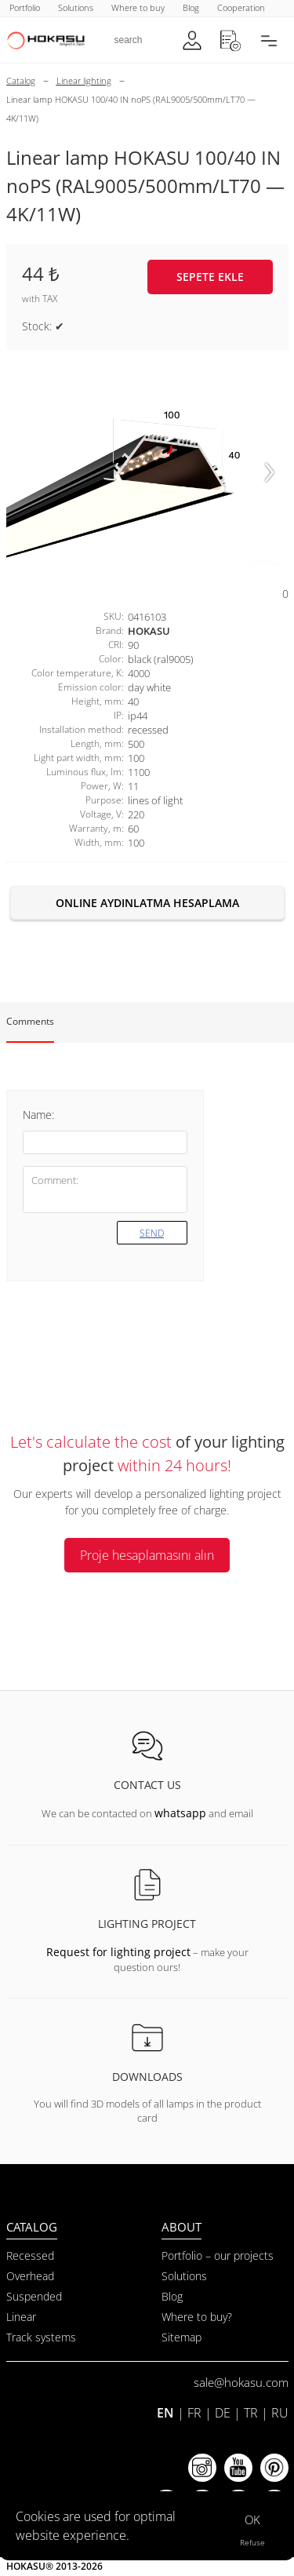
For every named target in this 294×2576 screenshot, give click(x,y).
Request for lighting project (118, 1951)
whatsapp (180, 1812)
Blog (172, 2296)
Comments (30, 1021)
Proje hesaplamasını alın (147, 1555)
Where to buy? (197, 2316)
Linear (21, 2316)
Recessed (30, 2255)
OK (252, 2519)
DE (222, 2412)
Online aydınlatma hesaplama (147, 902)
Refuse (252, 2542)
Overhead (30, 2275)
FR (194, 2412)
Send (152, 1233)
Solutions (184, 2275)
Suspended (34, 2296)
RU (280, 2412)
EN (165, 2412)
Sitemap (181, 2337)
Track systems (41, 2337)
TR (251, 2412)
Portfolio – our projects (218, 2255)
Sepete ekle (210, 276)
